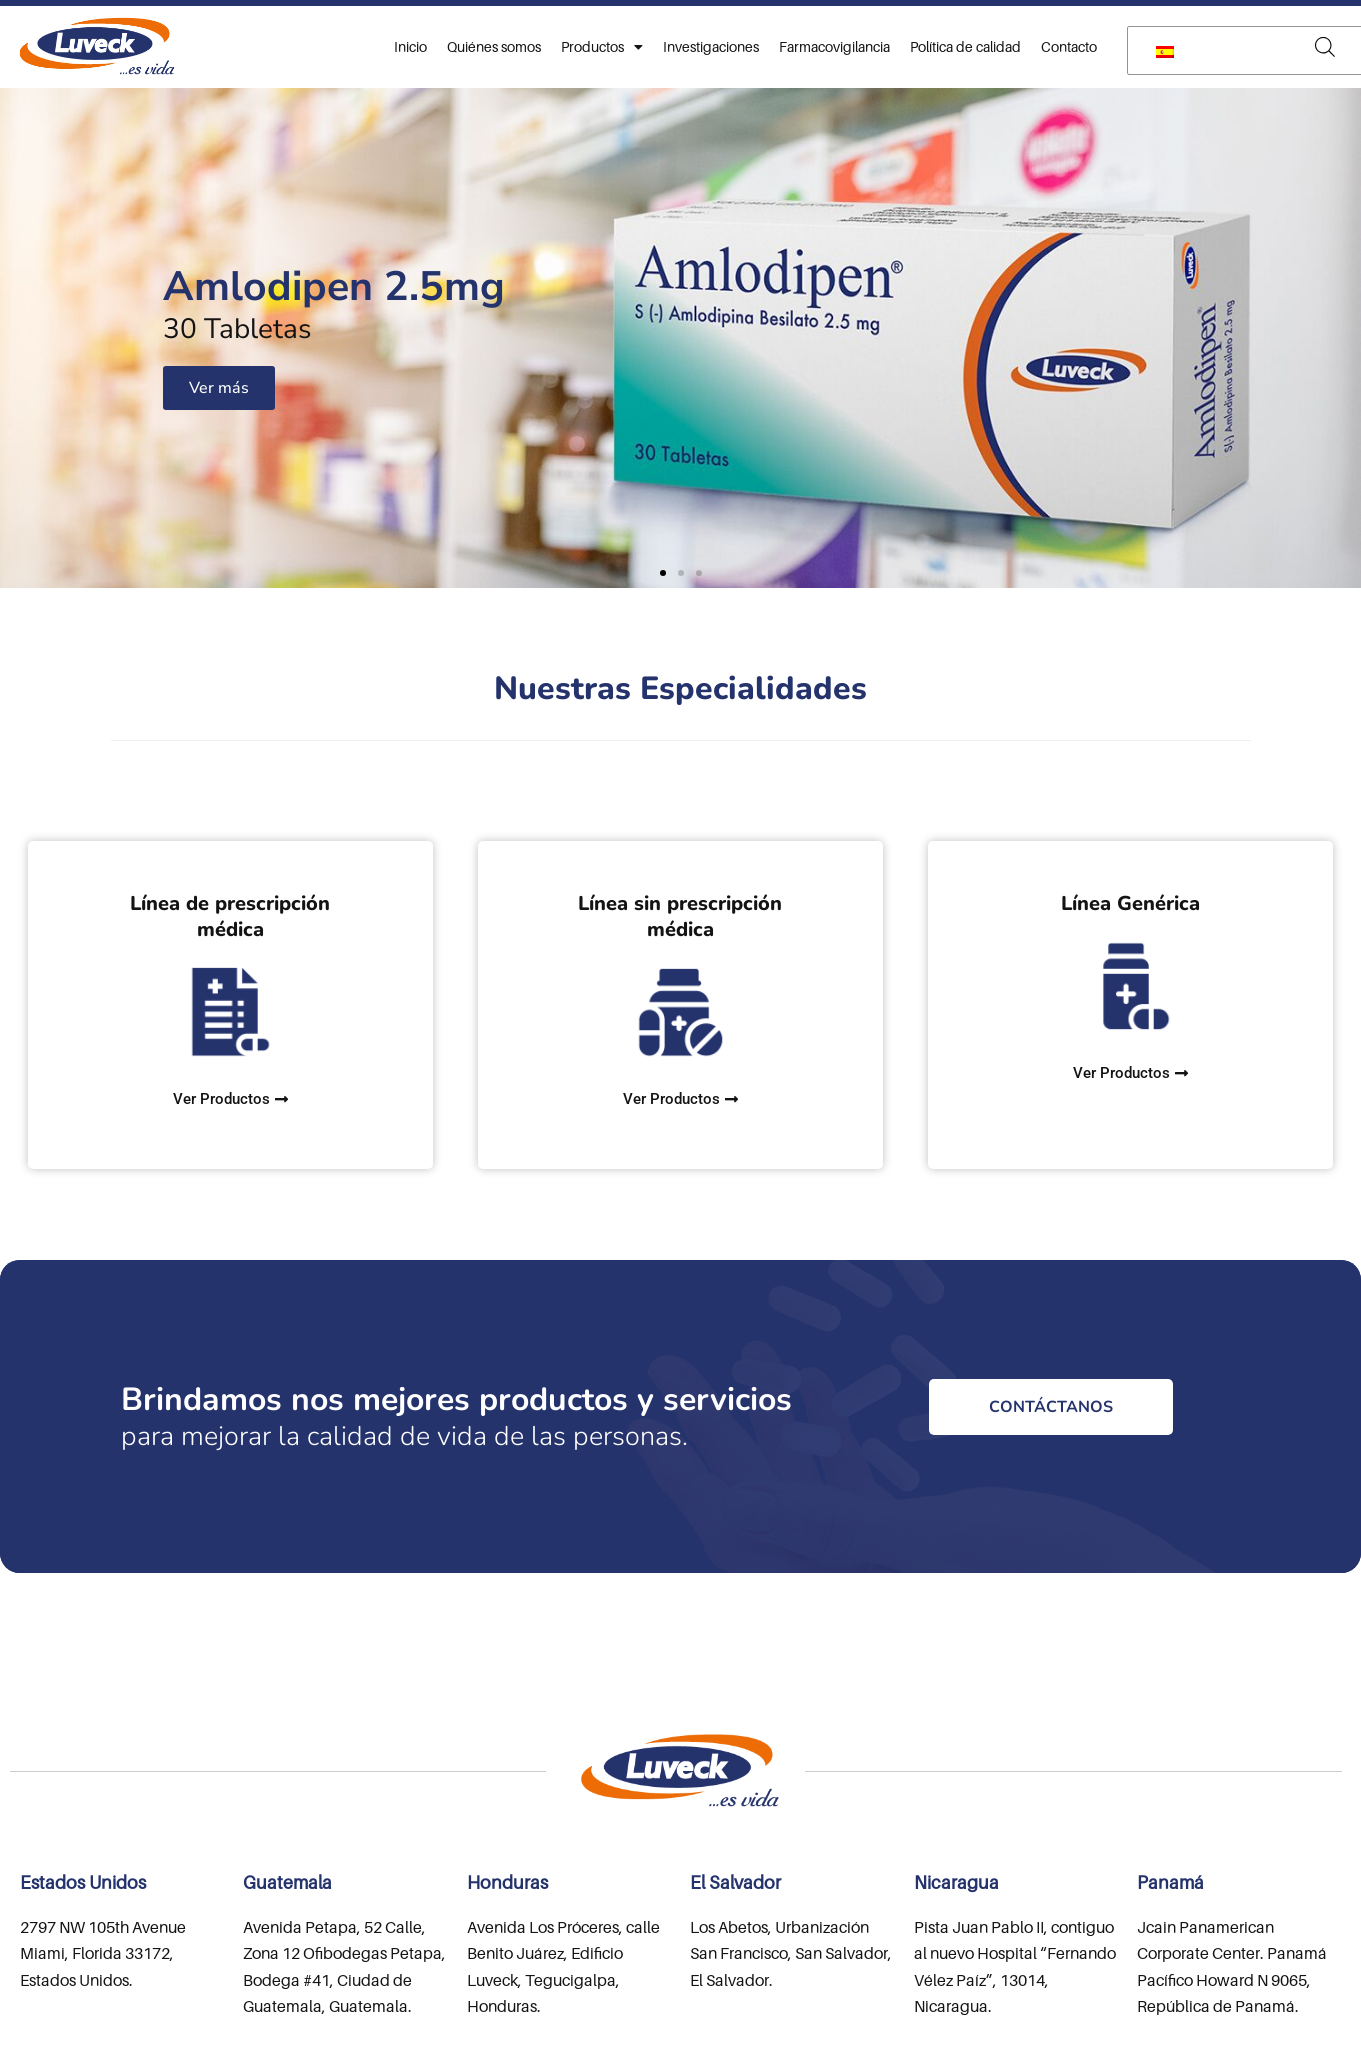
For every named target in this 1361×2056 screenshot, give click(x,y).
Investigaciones (711, 46)
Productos (602, 47)
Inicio (410, 46)
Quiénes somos (494, 46)
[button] (663, 573)
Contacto (1069, 46)
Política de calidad (965, 46)
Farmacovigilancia (834, 46)
